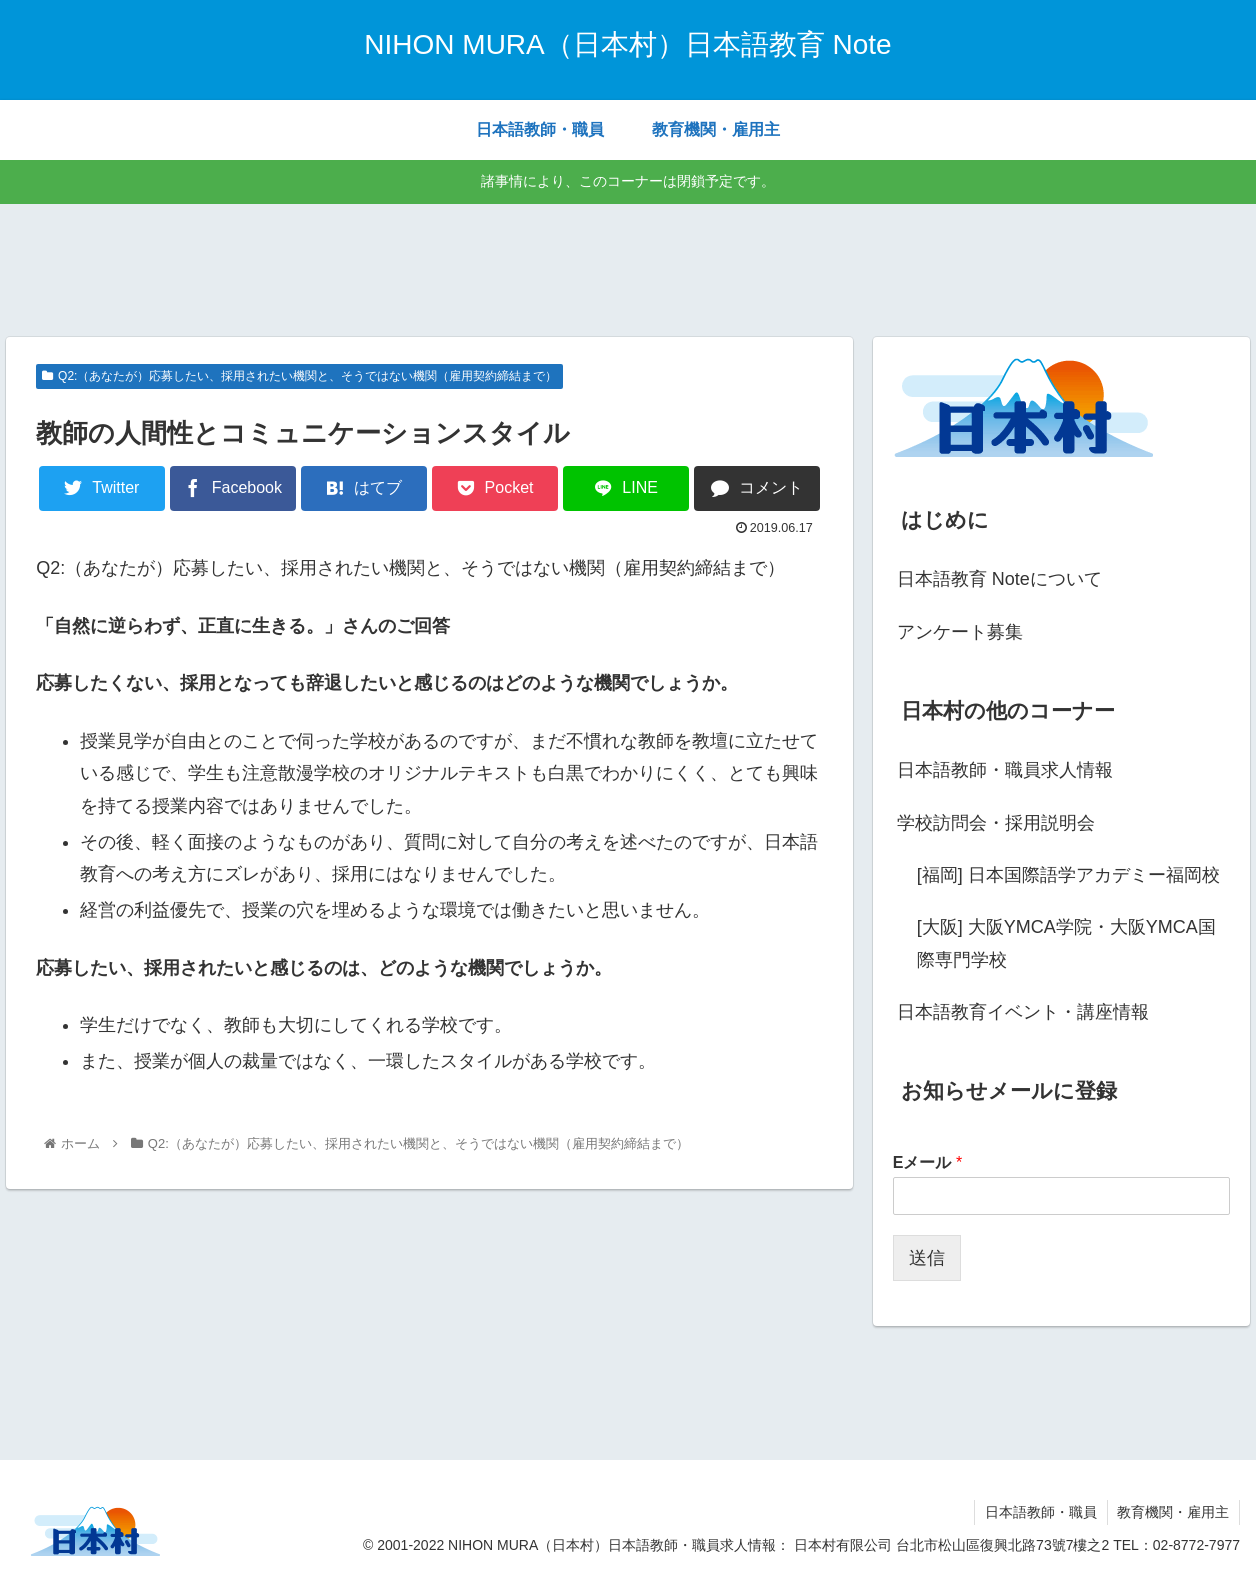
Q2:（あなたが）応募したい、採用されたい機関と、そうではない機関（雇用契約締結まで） (299, 376)
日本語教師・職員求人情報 (1005, 770)
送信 (927, 1258)
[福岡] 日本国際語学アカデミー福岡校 (1068, 875)
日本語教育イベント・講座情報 (1023, 1012)
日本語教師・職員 (1040, 1512)
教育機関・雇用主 (1173, 1512)
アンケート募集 (960, 632)
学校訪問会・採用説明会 (996, 823)
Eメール (927, 1162)
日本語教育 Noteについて (999, 579)
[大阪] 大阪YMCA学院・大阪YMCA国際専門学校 (1066, 943)
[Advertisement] (628, 267)
